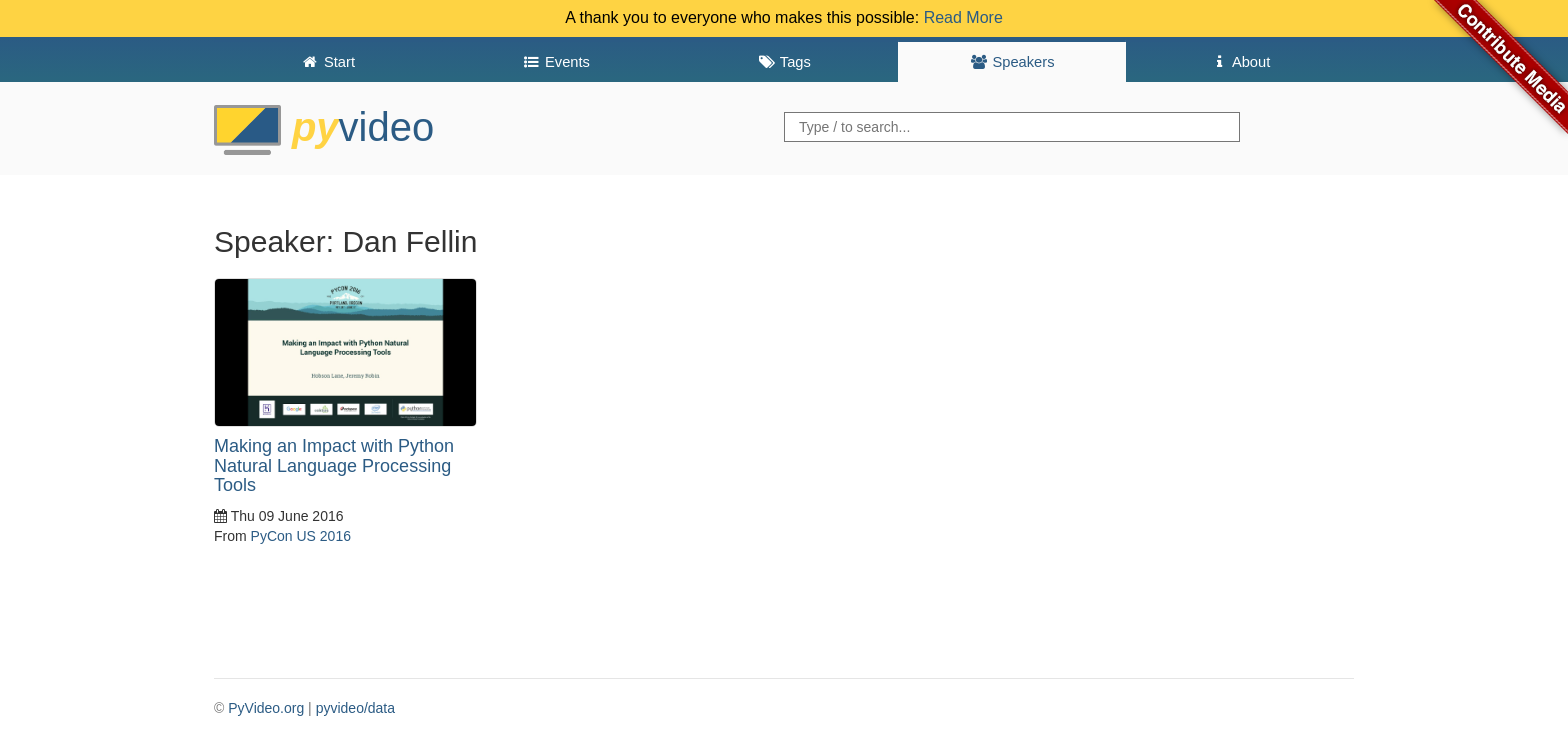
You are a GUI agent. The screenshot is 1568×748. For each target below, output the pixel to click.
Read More (963, 17)
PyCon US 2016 (301, 536)
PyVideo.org (266, 708)
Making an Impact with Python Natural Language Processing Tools (334, 466)
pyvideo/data (355, 708)
